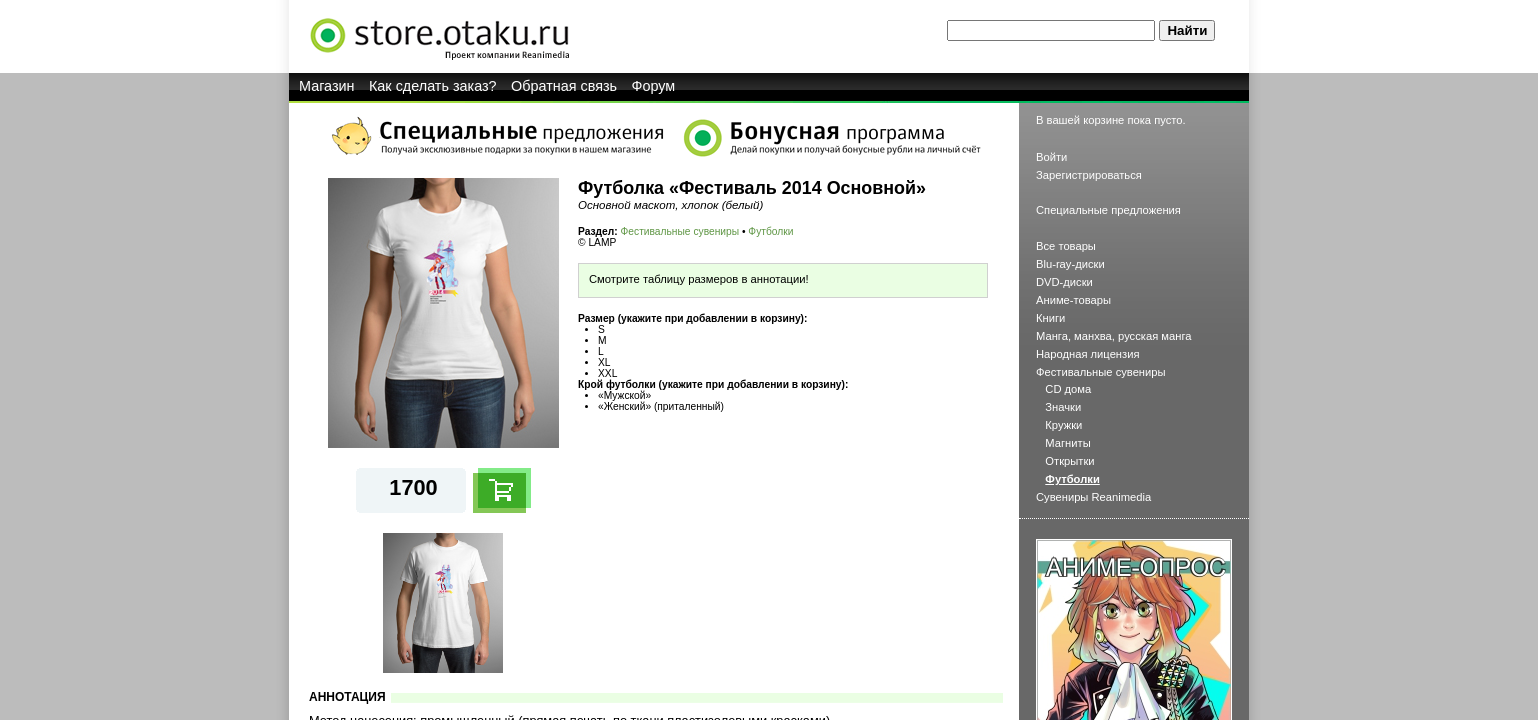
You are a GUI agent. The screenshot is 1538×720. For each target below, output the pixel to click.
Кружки (1063, 425)
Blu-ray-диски (1070, 264)
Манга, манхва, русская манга (1114, 336)
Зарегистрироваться (1089, 175)
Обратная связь (564, 86)
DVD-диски (1064, 282)
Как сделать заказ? (433, 86)
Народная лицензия (1088, 354)
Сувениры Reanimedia (1093, 497)
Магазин (327, 86)
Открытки (1069, 461)
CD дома (1068, 389)
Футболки (770, 231)
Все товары (1066, 246)
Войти (1051, 157)
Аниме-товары (1073, 300)
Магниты (1067, 443)
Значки (1063, 407)
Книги (1050, 318)
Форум (654, 86)
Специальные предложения (1108, 210)
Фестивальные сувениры (680, 231)
